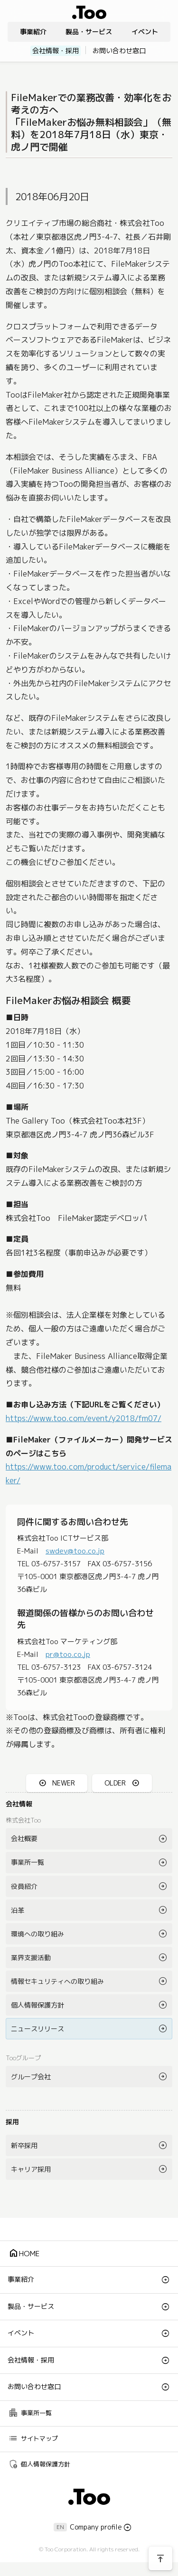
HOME (23, 2253)
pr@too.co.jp (68, 1654)
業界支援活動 (31, 1957)
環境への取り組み (37, 1933)
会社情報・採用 (55, 50)
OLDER (115, 1782)
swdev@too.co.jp (75, 1551)
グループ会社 (31, 2076)
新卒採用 (24, 2145)
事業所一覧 (27, 1862)
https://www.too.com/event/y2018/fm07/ (83, 1418)
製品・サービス (89, 31)
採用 (12, 2121)
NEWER (63, 1782)
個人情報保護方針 (37, 2004)
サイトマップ (33, 2438)
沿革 (17, 1910)
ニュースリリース (37, 2028)
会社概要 (24, 1838)
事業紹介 (33, 31)
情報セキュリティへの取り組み (57, 1981)
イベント (144, 31)
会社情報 (19, 1803)
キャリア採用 (31, 2169)
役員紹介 (24, 1886)
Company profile (96, 2526)
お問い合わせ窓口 (119, 50)
